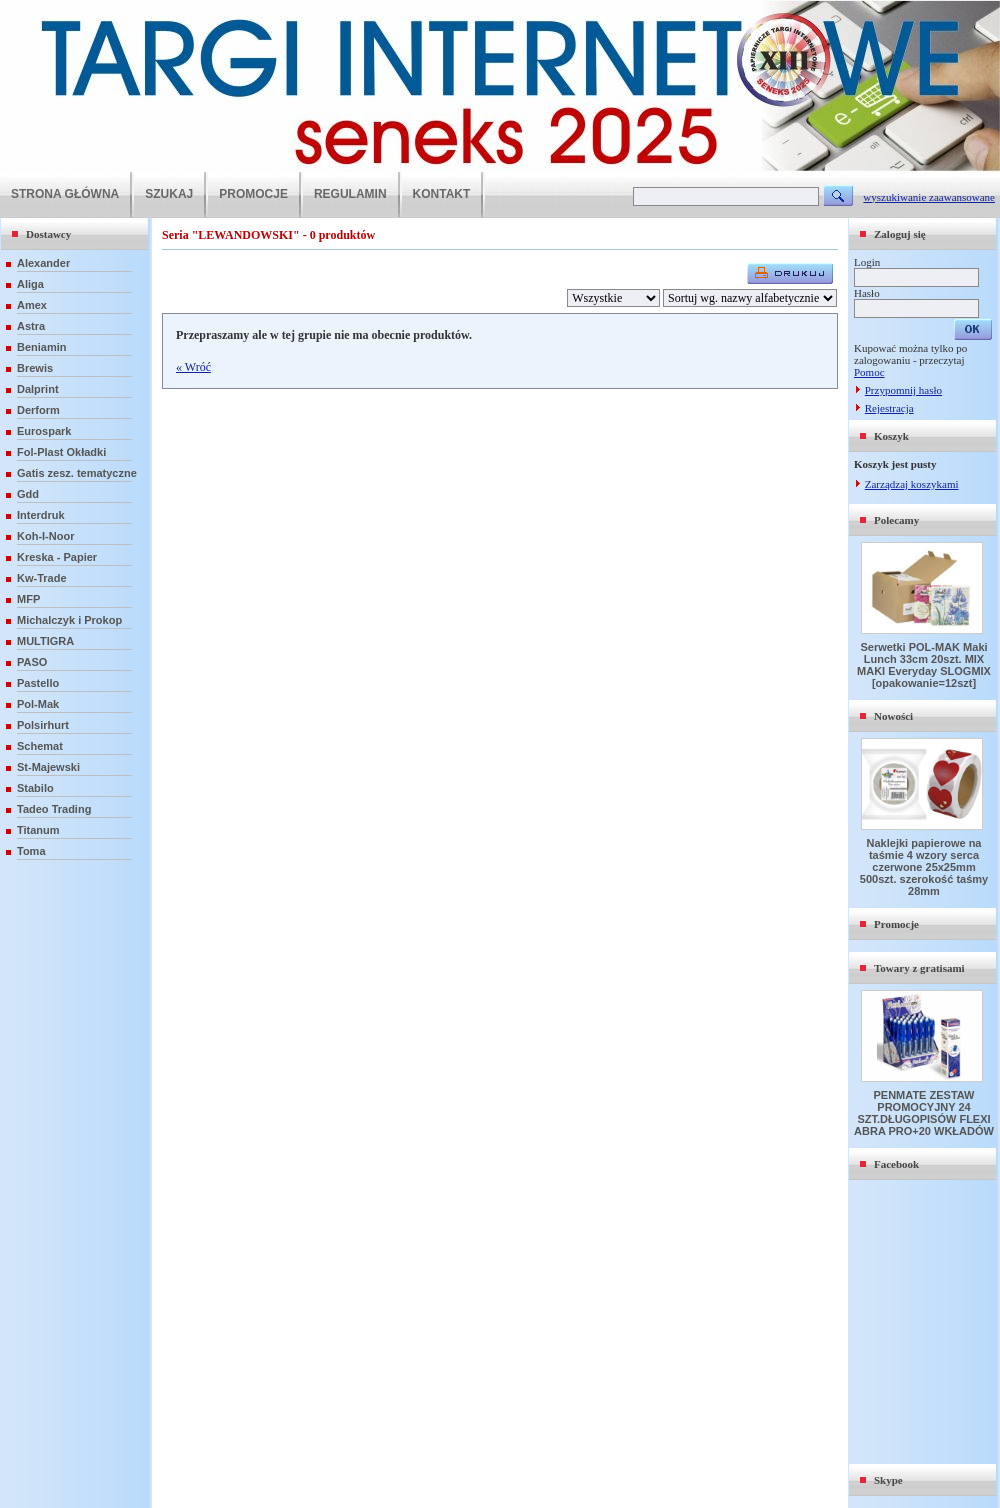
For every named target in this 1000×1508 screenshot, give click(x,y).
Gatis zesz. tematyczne (77, 473)
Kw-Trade (42, 578)
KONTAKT (442, 194)
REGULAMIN (350, 194)
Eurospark (44, 431)
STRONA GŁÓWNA (65, 194)
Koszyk (891, 436)
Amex (32, 305)
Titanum (38, 830)
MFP (28, 599)
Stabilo (35, 788)
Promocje (896, 924)
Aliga (30, 284)
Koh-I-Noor (45, 536)
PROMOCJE (253, 194)
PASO (32, 662)
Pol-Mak (38, 704)
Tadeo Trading (54, 809)
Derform (38, 410)
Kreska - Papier (57, 557)
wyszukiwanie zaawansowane (929, 197)
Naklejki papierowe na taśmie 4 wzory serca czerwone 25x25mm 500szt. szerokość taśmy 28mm (924, 867)
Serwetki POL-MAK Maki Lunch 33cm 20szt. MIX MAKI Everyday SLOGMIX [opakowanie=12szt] (924, 665)
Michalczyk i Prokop (69, 620)
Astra (31, 326)
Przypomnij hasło (903, 390)
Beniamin (42, 347)
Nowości (893, 716)
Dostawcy (48, 234)
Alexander (43, 263)
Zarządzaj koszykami (912, 484)
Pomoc (869, 372)
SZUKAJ (169, 194)
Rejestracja (889, 408)
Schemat (40, 746)
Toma (31, 851)
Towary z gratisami (919, 968)
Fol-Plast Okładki (61, 452)
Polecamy (896, 520)
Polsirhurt (43, 725)
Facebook (896, 1164)
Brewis (35, 368)
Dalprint (38, 389)
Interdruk (41, 515)
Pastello (38, 683)
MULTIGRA (45, 641)
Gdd (28, 494)
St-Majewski (48, 767)
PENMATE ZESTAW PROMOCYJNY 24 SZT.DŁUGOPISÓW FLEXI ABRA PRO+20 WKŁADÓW (924, 1113)
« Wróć (193, 367)
